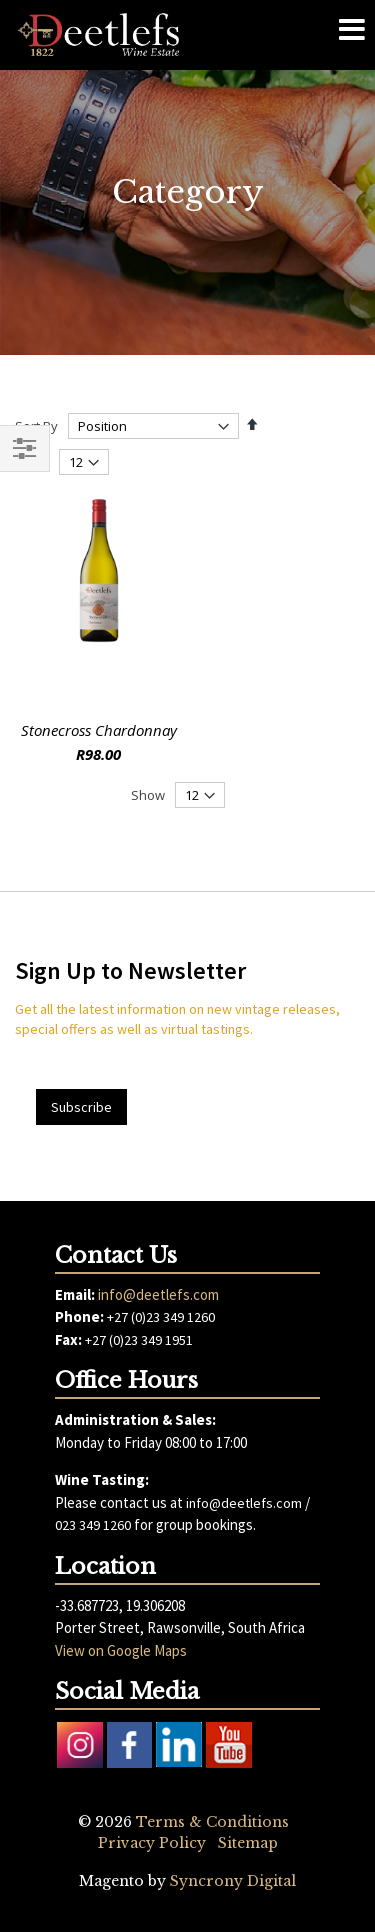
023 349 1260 (93, 1525)
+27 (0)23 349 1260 (161, 1317)
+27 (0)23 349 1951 (139, 1340)
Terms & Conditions (212, 1822)
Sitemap (248, 1843)
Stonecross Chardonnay (99, 730)
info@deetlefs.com (158, 1294)
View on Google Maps (121, 1650)
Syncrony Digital (233, 1881)
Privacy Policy (152, 1843)
